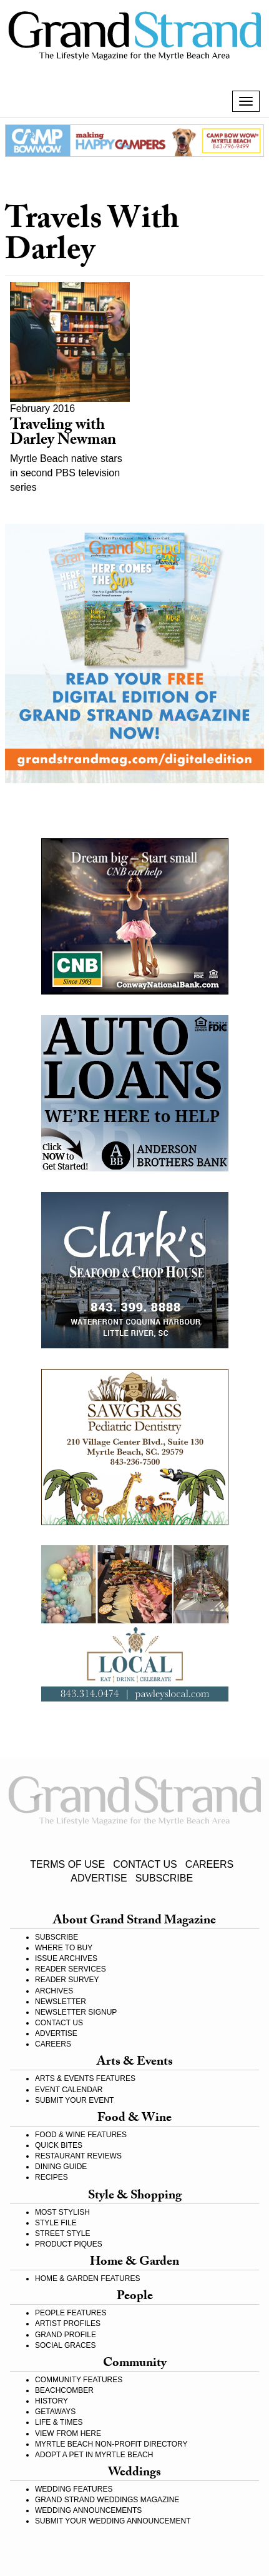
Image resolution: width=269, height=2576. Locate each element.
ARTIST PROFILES (67, 2323)
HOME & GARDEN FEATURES (87, 2278)
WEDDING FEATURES (73, 2489)
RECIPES (51, 2177)
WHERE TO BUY (63, 1947)
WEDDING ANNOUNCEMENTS (88, 2510)
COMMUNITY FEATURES (78, 2379)
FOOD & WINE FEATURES (81, 2134)
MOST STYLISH (62, 2212)
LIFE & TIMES (58, 2422)
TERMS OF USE (67, 1864)
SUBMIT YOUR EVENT (74, 2100)
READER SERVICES (70, 1969)
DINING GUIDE (61, 2166)
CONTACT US (145, 1864)
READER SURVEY (67, 1979)
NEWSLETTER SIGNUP (76, 2012)
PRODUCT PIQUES (68, 2244)
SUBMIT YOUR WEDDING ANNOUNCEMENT (113, 2521)
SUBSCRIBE (164, 1878)
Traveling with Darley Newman (63, 434)
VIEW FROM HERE (68, 2433)
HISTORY (51, 2401)
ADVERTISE (99, 1878)
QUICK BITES (58, 2145)
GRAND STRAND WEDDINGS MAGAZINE (107, 2499)
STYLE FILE (56, 2222)
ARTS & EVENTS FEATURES (85, 2078)
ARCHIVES (54, 1991)
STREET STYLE (62, 2233)
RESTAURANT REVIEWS (78, 2156)
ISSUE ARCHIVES (66, 1958)
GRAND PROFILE (65, 2334)
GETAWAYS (55, 2411)
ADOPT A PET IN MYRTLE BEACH (94, 2454)
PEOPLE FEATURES (70, 2312)
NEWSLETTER (60, 2001)
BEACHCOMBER (64, 2390)
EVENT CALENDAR (68, 2089)
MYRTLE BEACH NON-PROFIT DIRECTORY (111, 2444)
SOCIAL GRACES (65, 2345)
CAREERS (209, 1864)
